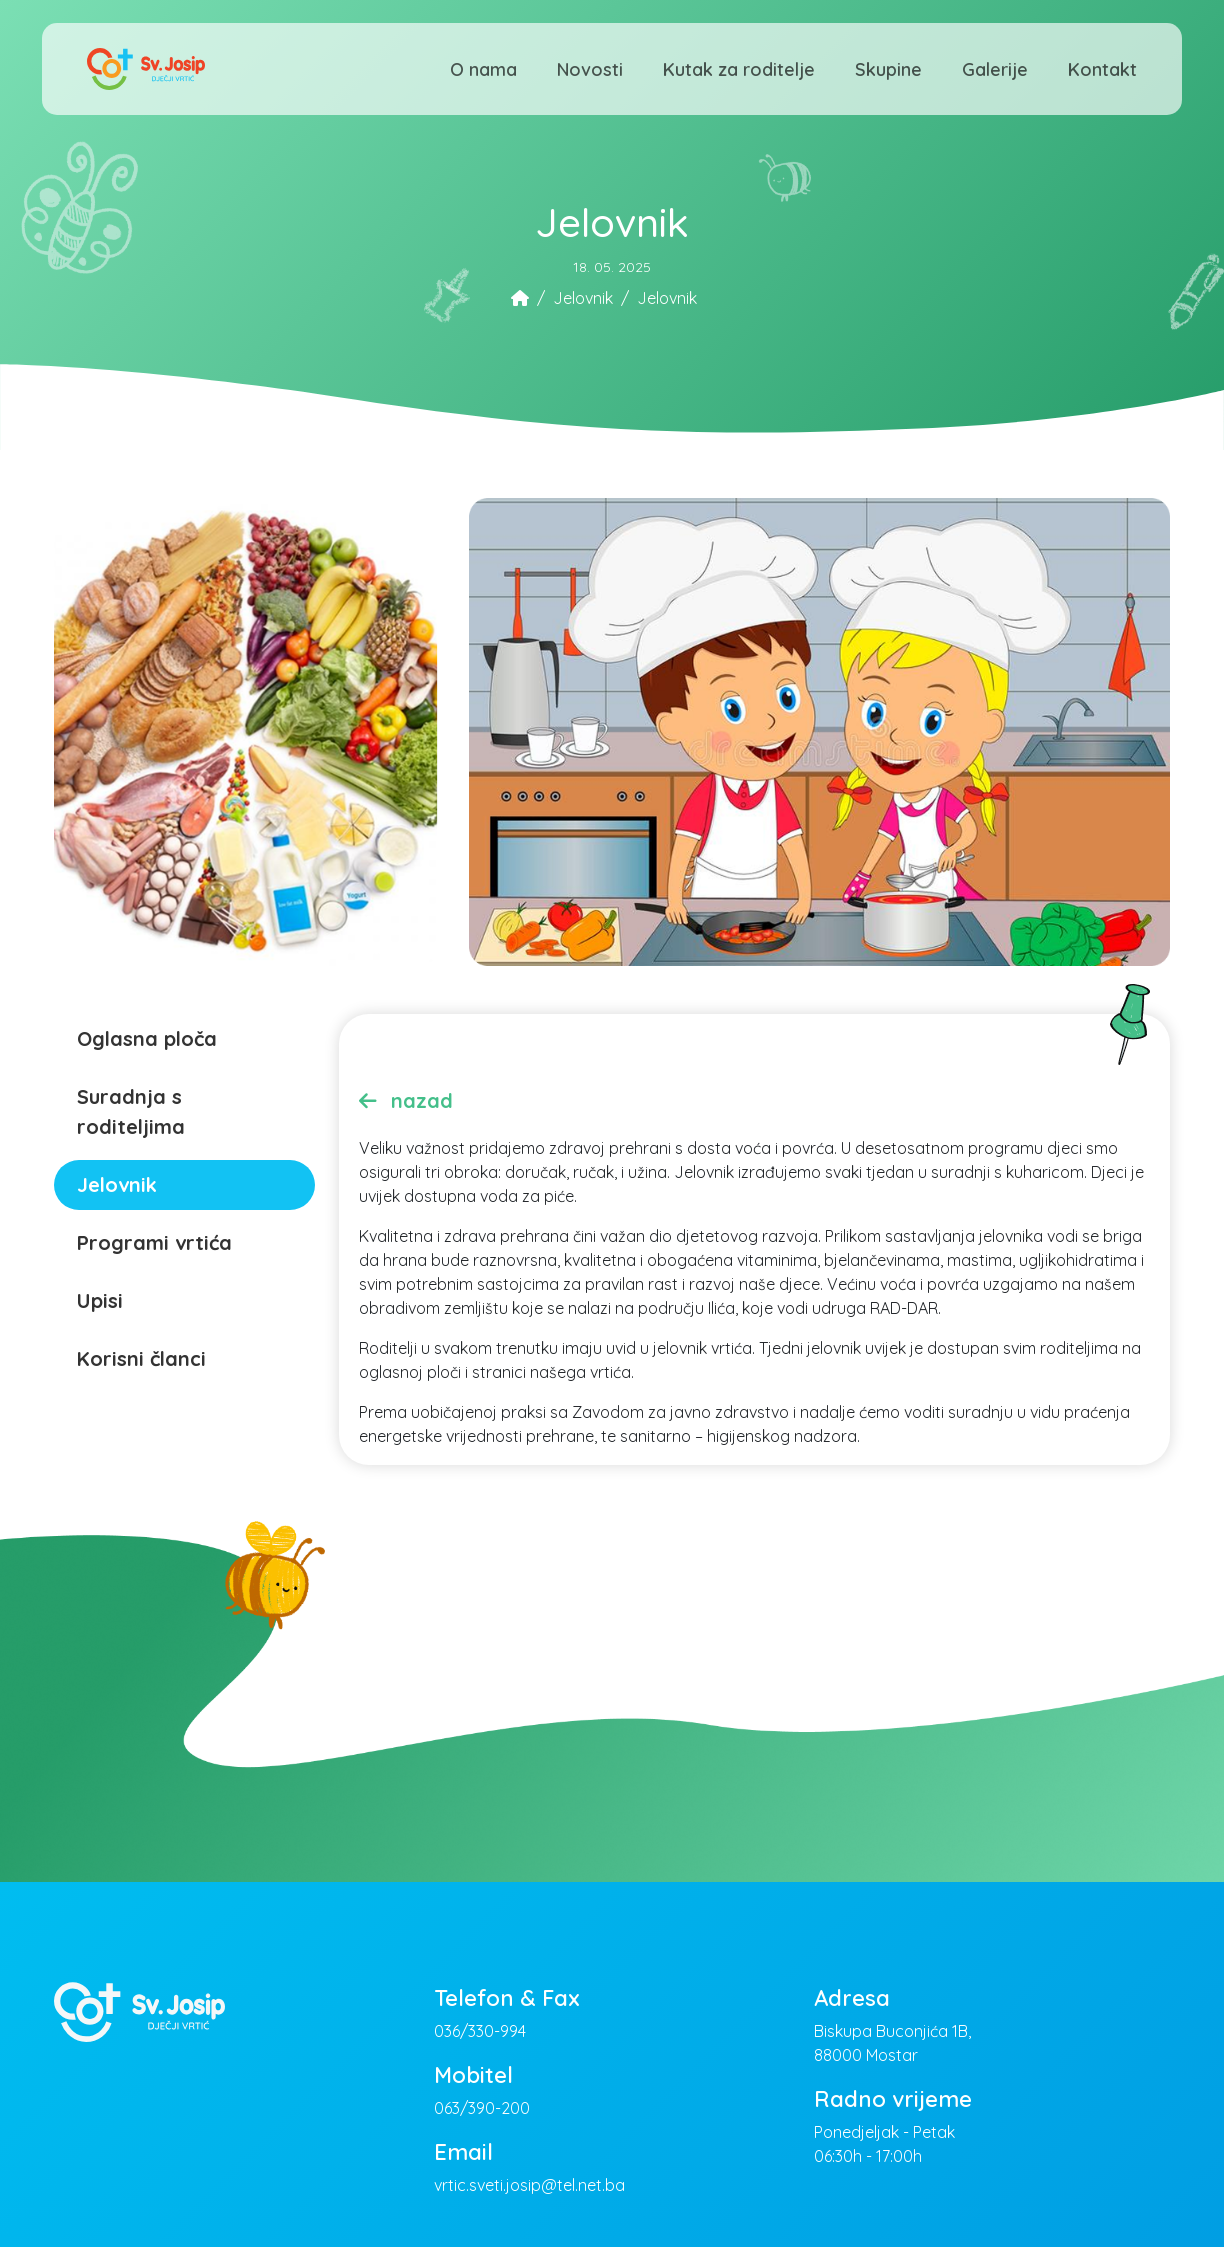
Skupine (888, 69)
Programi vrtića (154, 1242)
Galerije (995, 69)
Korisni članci (141, 1358)
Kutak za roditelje (739, 69)
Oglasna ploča (147, 1038)
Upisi (100, 1300)
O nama (483, 69)
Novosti (590, 69)
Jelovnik (583, 298)
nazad (406, 1100)
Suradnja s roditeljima (131, 1111)
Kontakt (1102, 69)
